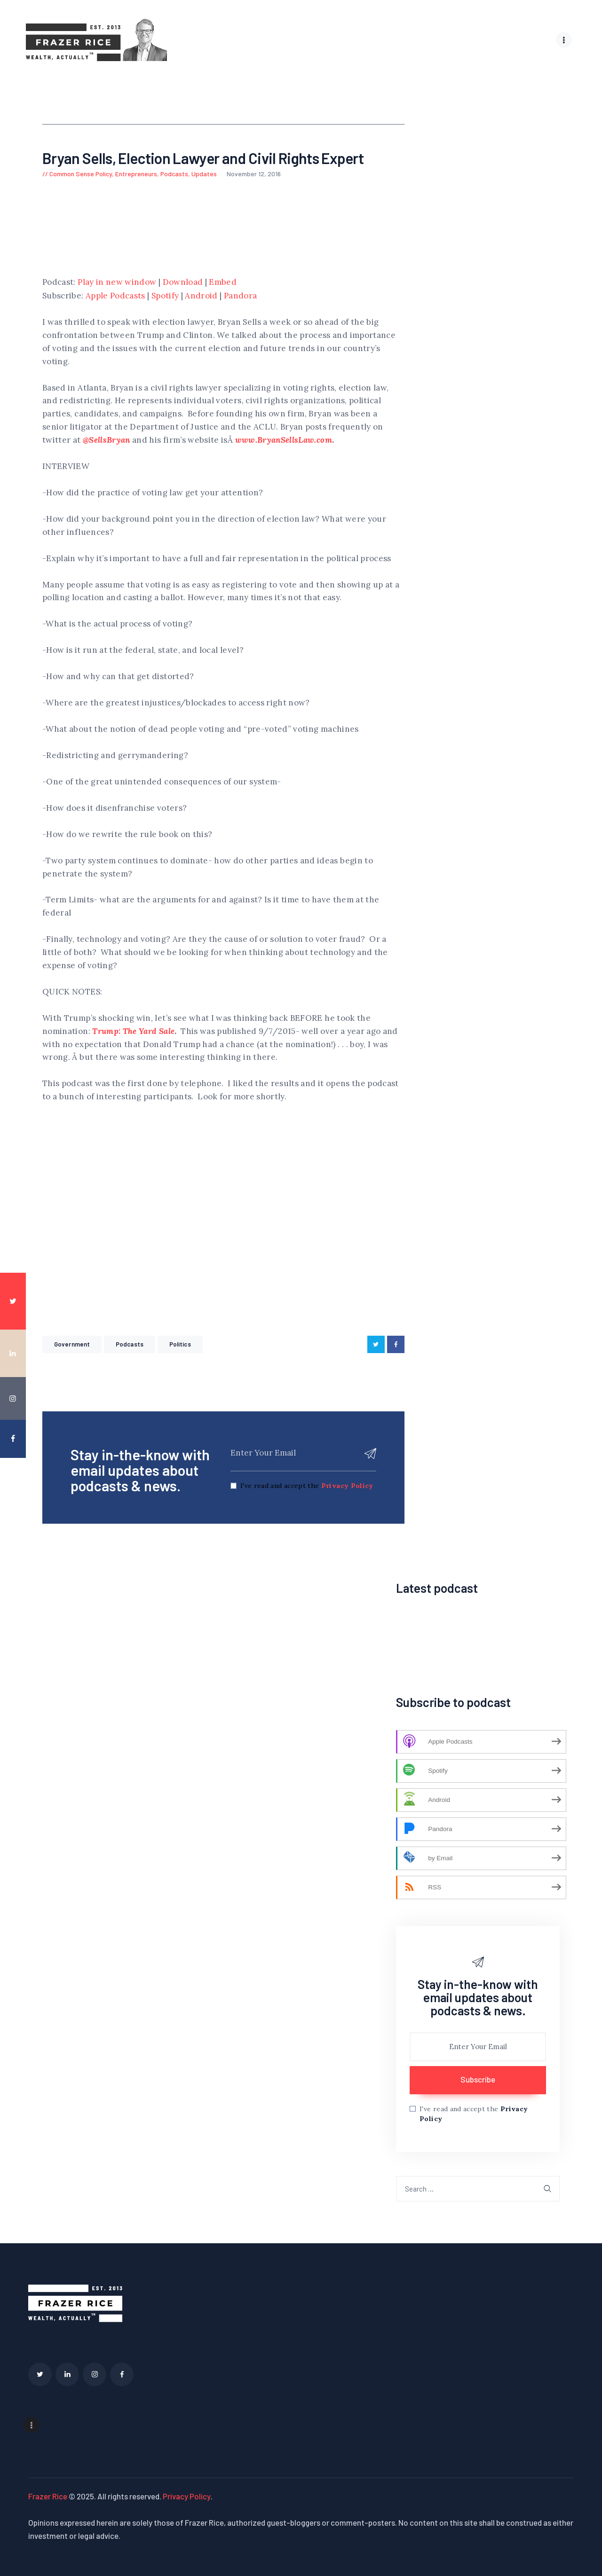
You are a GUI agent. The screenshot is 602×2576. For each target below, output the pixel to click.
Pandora (240, 295)
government (72, 1343)
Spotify (165, 295)
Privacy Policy (347, 1485)
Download (183, 281)
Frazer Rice (47, 2495)
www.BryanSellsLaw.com (283, 439)
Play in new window (117, 281)
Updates (204, 173)
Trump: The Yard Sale (133, 1031)
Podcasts (174, 173)
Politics (180, 1343)
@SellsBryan (106, 439)
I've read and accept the (306, 1485)
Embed (223, 281)
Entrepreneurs (136, 173)
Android (201, 295)
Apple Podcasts (115, 295)
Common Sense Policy (80, 173)
